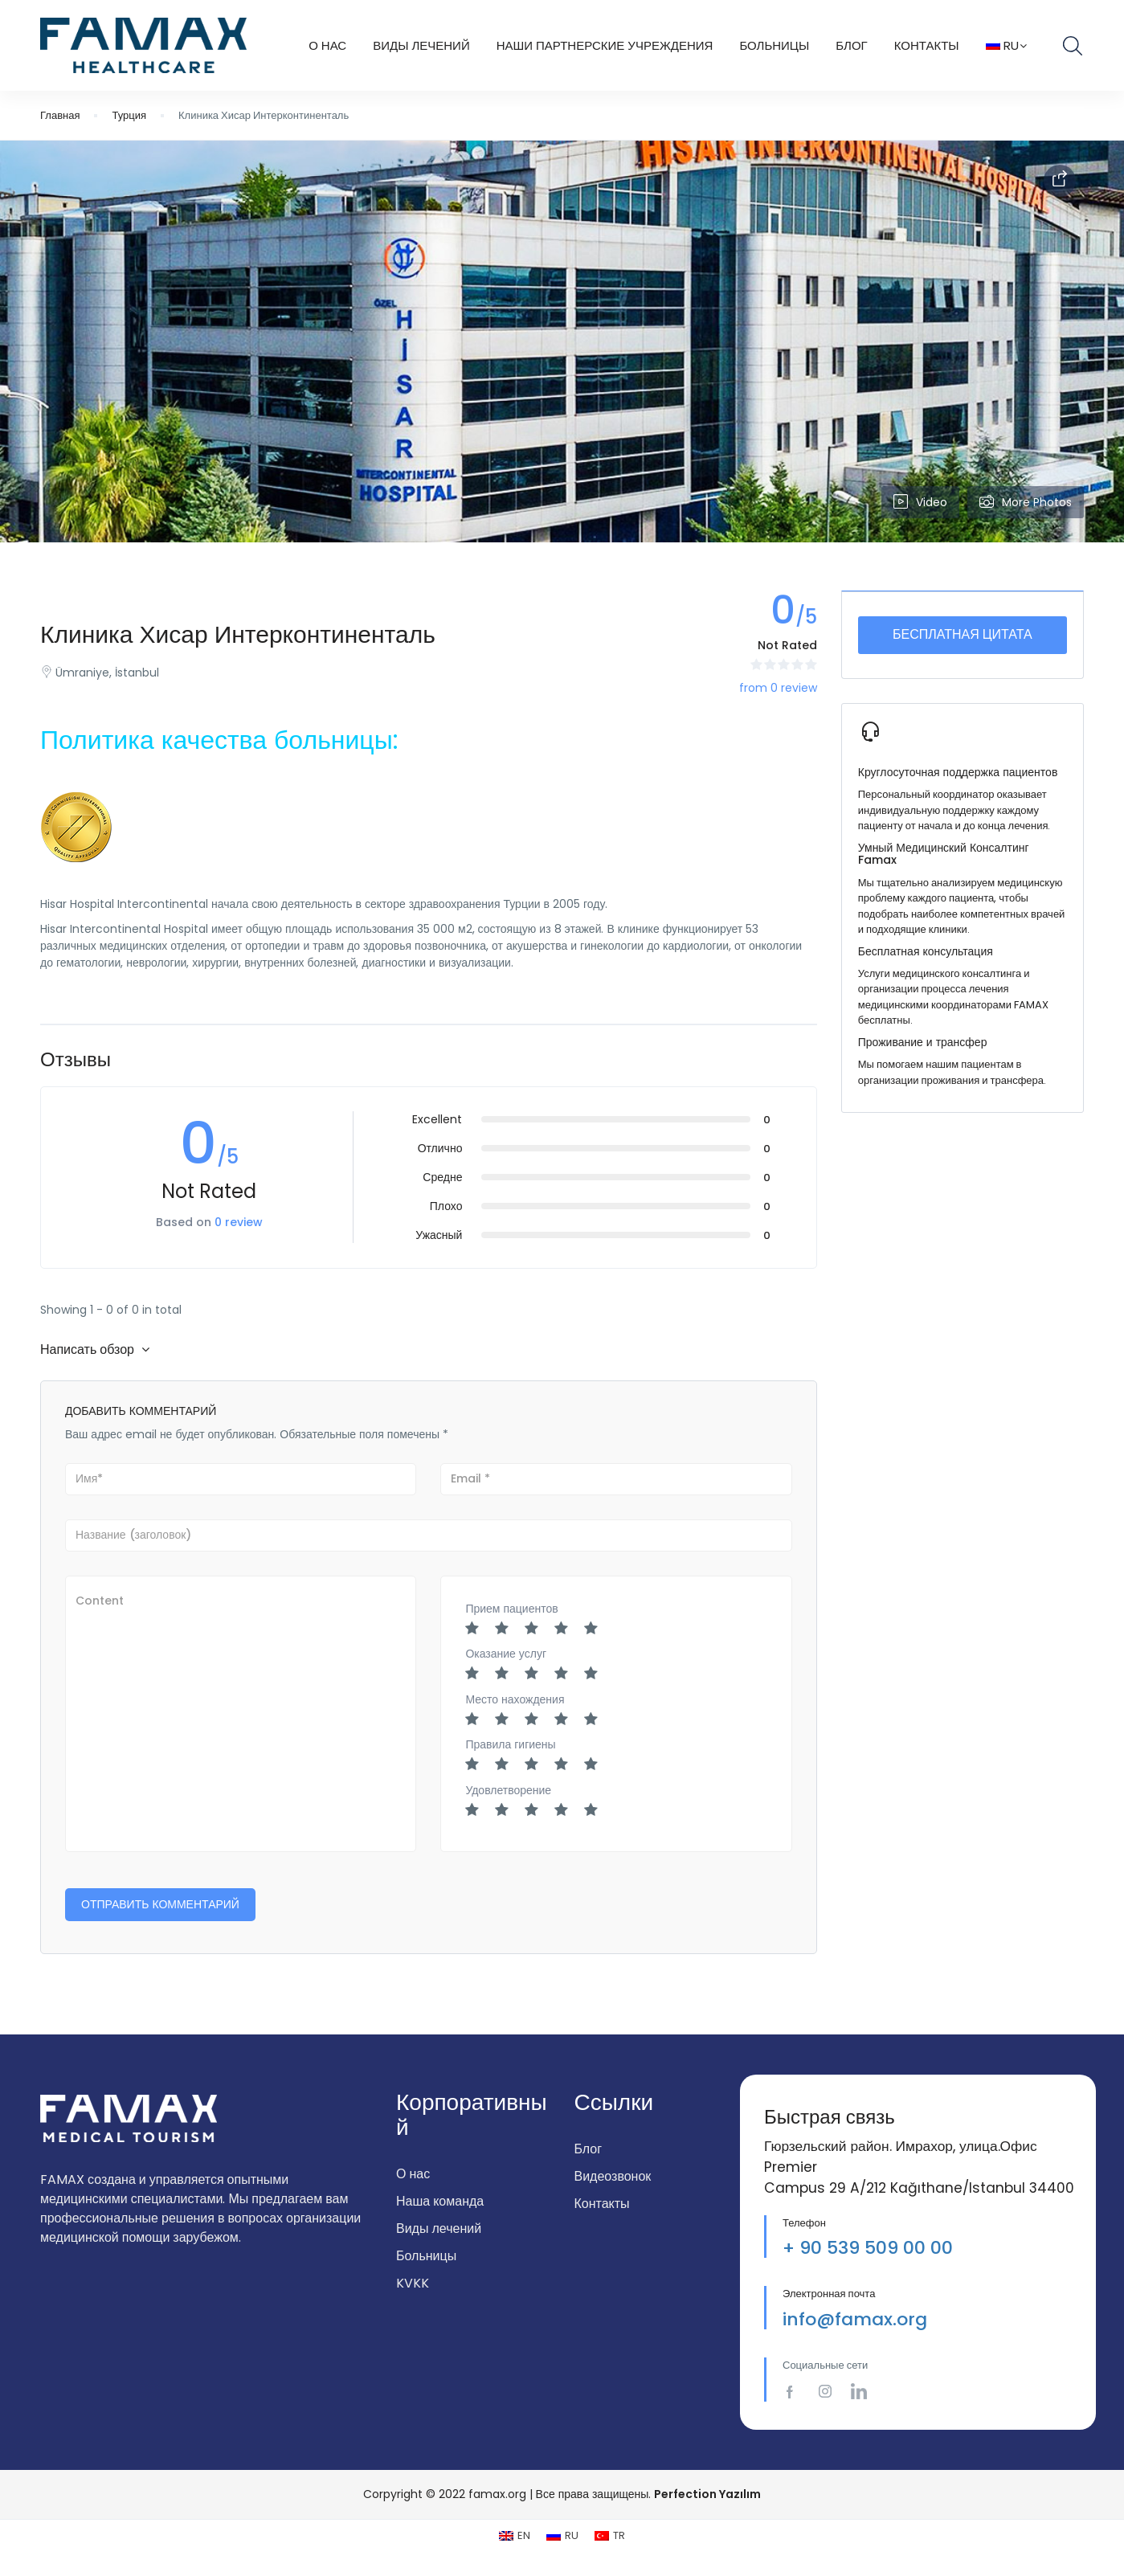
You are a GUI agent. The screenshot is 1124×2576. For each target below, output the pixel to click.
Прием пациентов (511, 1609)
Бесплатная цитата (962, 634)
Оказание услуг (505, 1654)
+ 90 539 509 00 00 (868, 2247)
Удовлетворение (508, 1790)
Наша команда (440, 2201)
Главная (60, 115)
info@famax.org (855, 2319)
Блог (851, 45)
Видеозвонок (613, 2176)
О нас (413, 2174)
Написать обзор (94, 1349)
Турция (129, 115)
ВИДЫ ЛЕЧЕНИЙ (421, 45)
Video (920, 502)
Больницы (426, 2256)
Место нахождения (514, 1699)
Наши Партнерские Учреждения (605, 45)
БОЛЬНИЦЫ (774, 45)
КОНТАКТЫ (926, 45)
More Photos (1025, 502)
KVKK (412, 2283)
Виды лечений (438, 2228)
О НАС (327, 45)
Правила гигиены (510, 1744)
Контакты (602, 2203)
